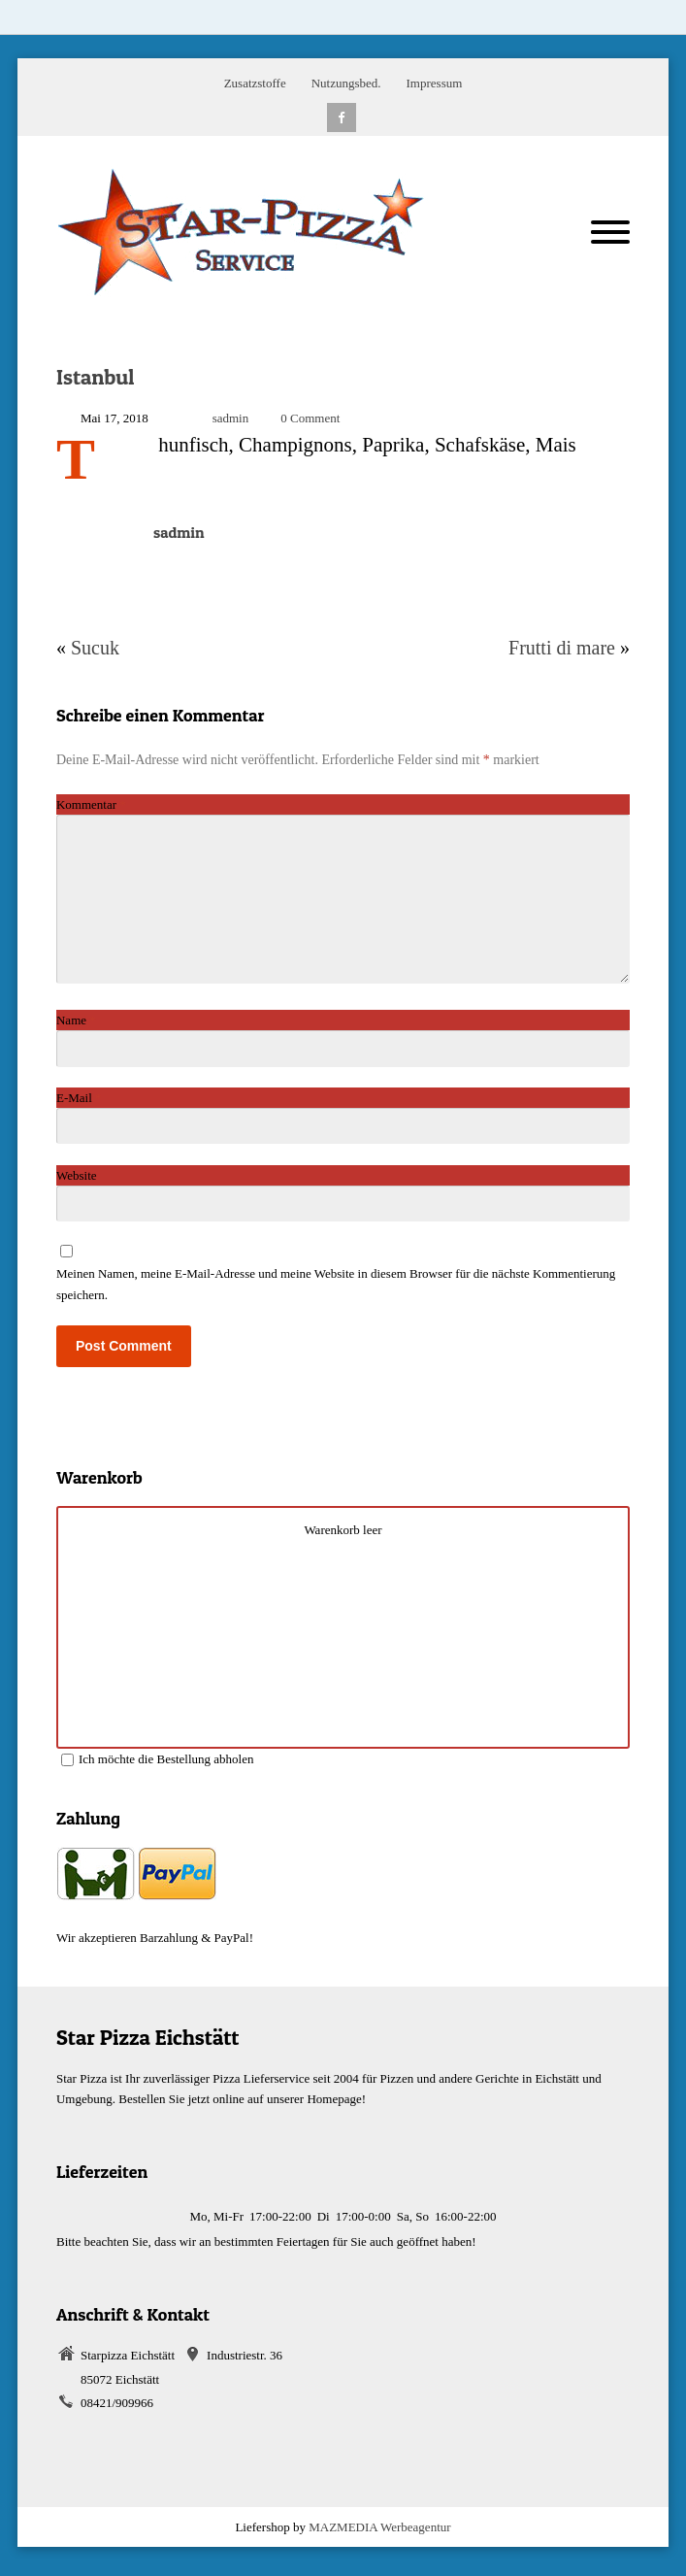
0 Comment (310, 418)
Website (76, 1175)
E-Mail (79, 1097)
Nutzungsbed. (346, 83)
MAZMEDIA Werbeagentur (379, 2527)
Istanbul (95, 376)
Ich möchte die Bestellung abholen (157, 1759)
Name (76, 1020)
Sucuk (95, 647)
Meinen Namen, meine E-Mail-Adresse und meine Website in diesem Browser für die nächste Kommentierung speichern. (335, 1283)
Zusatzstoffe (255, 83)
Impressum (435, 83)
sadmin (230, 418)
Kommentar (91, 804)
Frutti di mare (561, 647)
